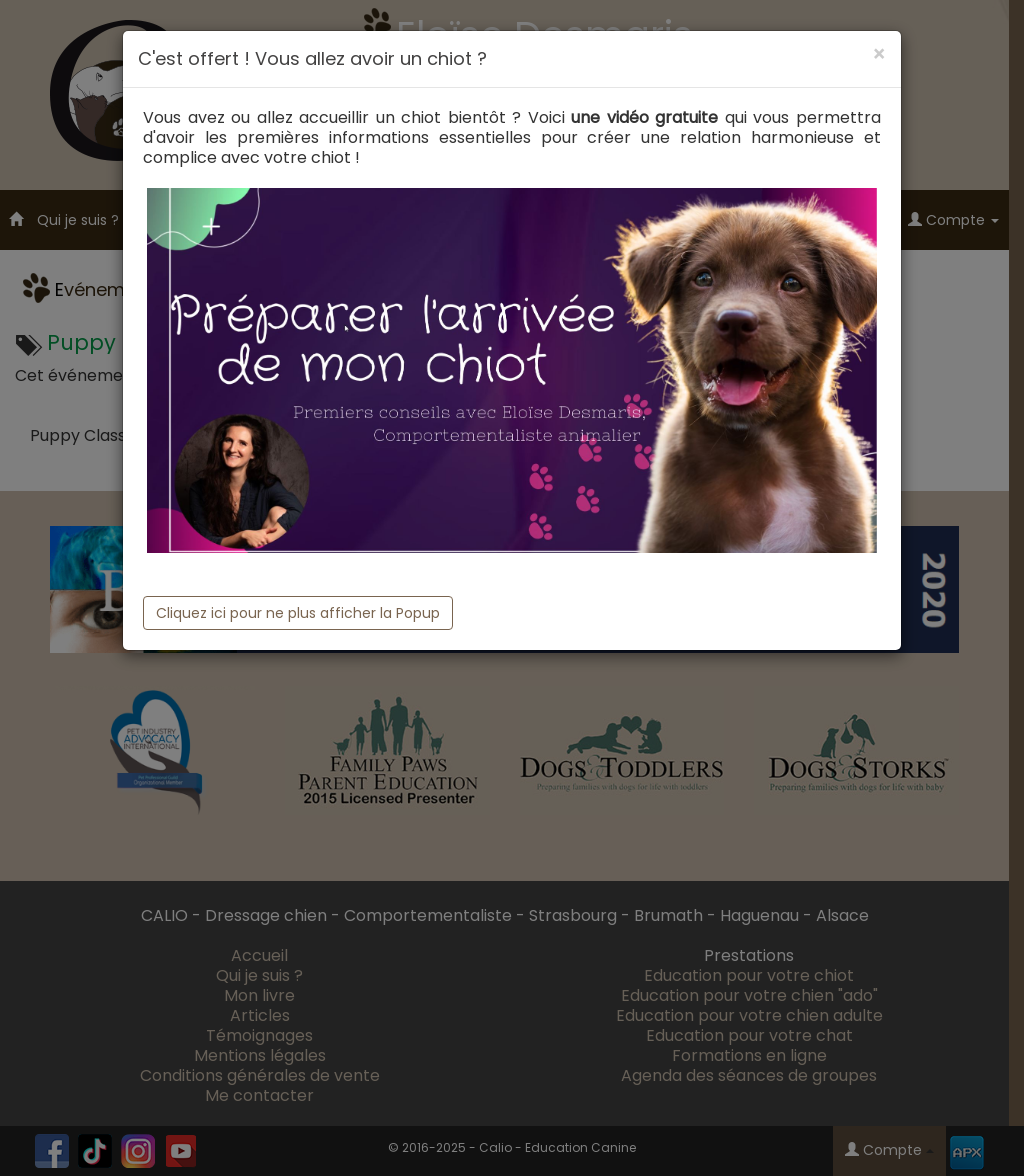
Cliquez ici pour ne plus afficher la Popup (298, 613)
